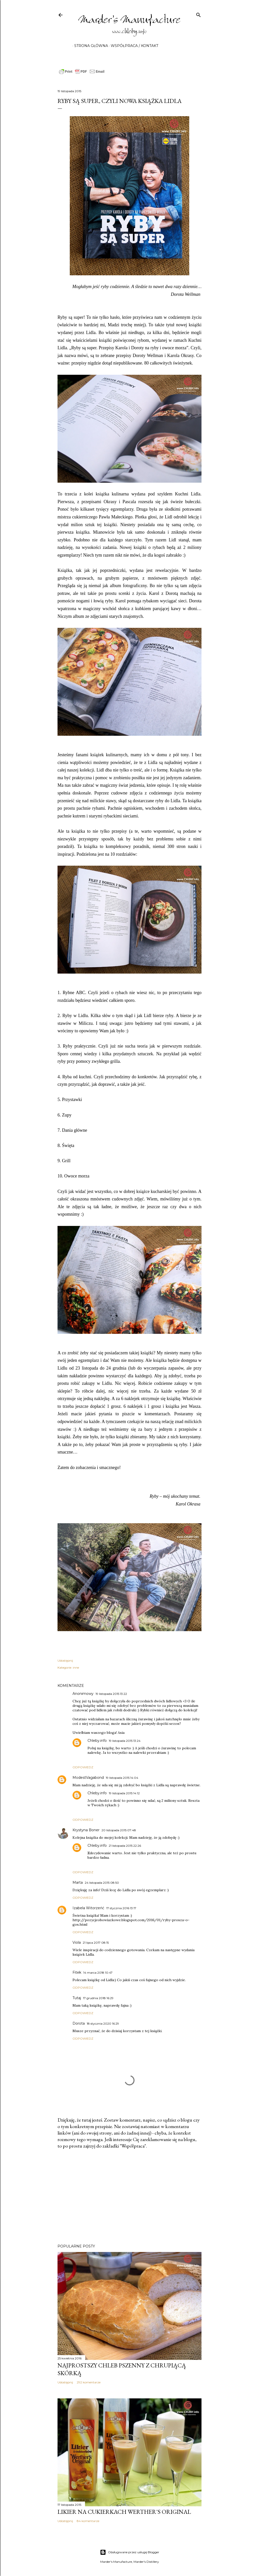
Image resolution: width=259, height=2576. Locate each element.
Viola (76, 1942)
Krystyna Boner (86, 1830)
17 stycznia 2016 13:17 (121, 1908)
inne (76, 1667)
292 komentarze (88, 2382)
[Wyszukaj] (199, 14)
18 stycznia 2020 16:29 (103, 2023)
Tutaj (76, 1998)
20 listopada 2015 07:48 (119, 1830)
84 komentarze (88, 2521)
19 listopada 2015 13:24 (124, 1741)
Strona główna (89, 45)
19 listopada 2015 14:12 (124, 1793)
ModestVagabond (88, 1777)
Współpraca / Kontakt (132, 45)
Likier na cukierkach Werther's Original (124, 2512)
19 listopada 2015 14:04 (122, 1778)
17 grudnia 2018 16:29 (98, 1998)
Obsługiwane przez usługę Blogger (129, 2552)
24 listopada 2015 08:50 (102, 1882)
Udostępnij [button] (65, 1660)
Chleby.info (97, 1740)
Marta (77, 1882)
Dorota (78, 2023)
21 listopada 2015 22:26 (125, 1845)
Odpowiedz (82, 1767)
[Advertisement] (130, 2196)
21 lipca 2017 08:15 (96, 1942)
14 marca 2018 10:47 (97, 1972)
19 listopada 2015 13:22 (111, 1694)
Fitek (76, 1972)
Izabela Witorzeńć (88, 1908)
